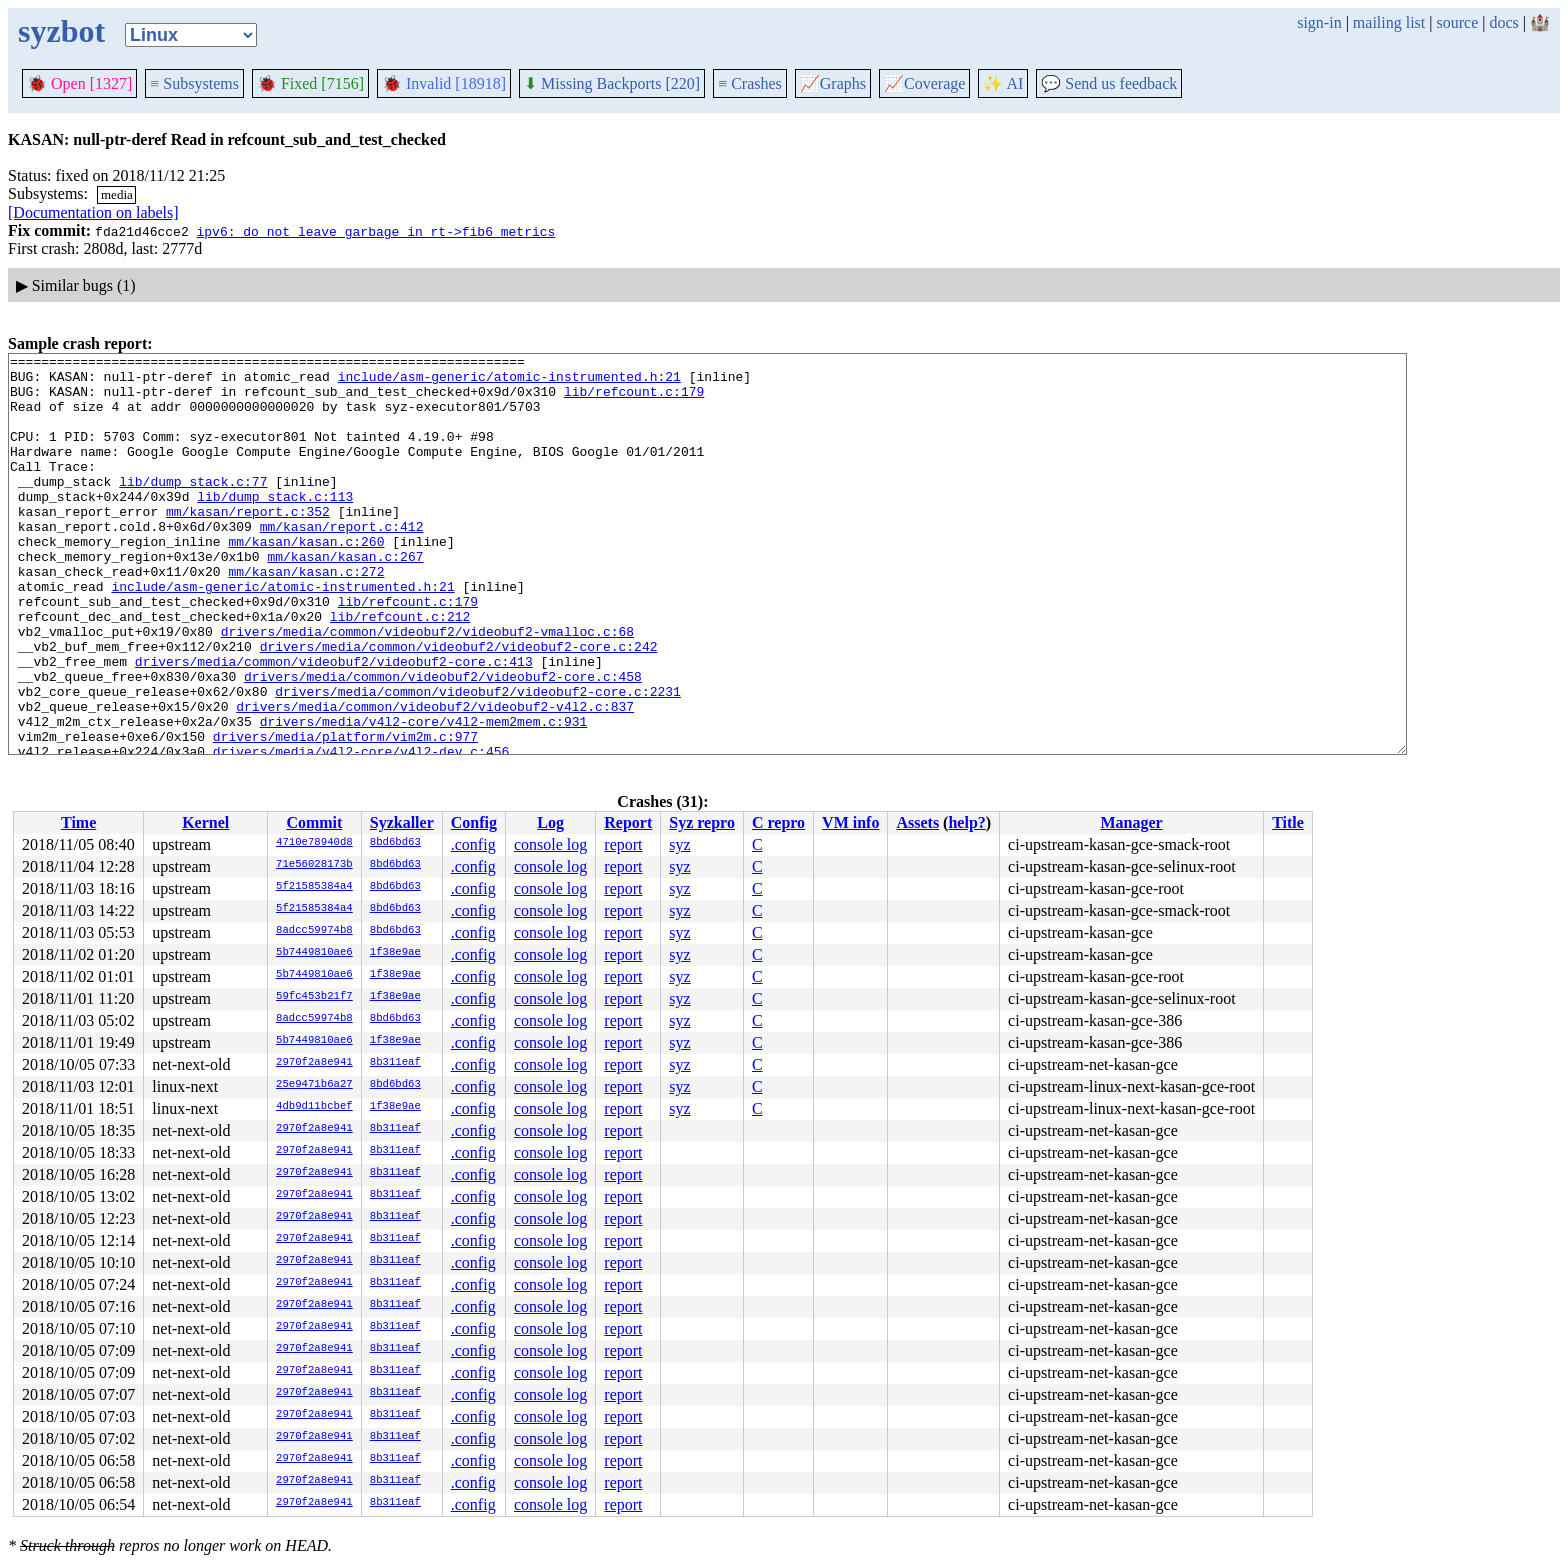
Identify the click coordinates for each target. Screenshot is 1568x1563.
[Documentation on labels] (93, 212)
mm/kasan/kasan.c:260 (306, 580)
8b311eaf (395, 1063)
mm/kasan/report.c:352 (248, 544)
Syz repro (702, 822)
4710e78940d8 (314, 843)
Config (474, 822)
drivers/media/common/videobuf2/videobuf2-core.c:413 (334, 724)
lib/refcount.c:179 (634, 400)
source (1458, 22)
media (117, 194)
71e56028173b (314, 865)
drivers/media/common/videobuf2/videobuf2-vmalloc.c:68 (427, 688)
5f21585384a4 (314, 887)
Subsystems (194, 83)
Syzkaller (402, 822)
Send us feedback (1109, 83)
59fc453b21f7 (314, 997)
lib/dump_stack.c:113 (275, 526)
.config (473, 844)
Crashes (750, 83)
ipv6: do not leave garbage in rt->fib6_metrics (375, 231)
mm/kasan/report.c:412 (342, 562)
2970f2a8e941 (314, 1063)
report (623, 844)
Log (550, 822)
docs (1503, 22)
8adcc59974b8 (314, 931)
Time (78, 822)
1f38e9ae (395, 953)
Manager (1132, 822)
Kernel (205, 822)
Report (628, 822)
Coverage (924, 83)
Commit (314, 822)
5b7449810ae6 (314, 953)
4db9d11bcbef (314, 1107)
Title (1288, 822)
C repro (778, 822)
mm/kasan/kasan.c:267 (345, 598)
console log (550, 844)
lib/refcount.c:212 (400, 670)
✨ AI (1003, 83)
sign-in (1319, 22)
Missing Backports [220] (612, 83)
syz (679, 844)
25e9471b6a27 (314, 1085)
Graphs (833, 83)
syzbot (61, 31)
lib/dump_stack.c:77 (193, 508)
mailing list (1389, 22)
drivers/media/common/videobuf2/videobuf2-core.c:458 (443, 742)
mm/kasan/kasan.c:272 (306, 616)
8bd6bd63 (395, 843)
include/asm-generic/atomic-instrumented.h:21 (509, 382)
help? (966, 822)
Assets (917, 822)
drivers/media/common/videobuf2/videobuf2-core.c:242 (459, 706)
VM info (850, 822)
